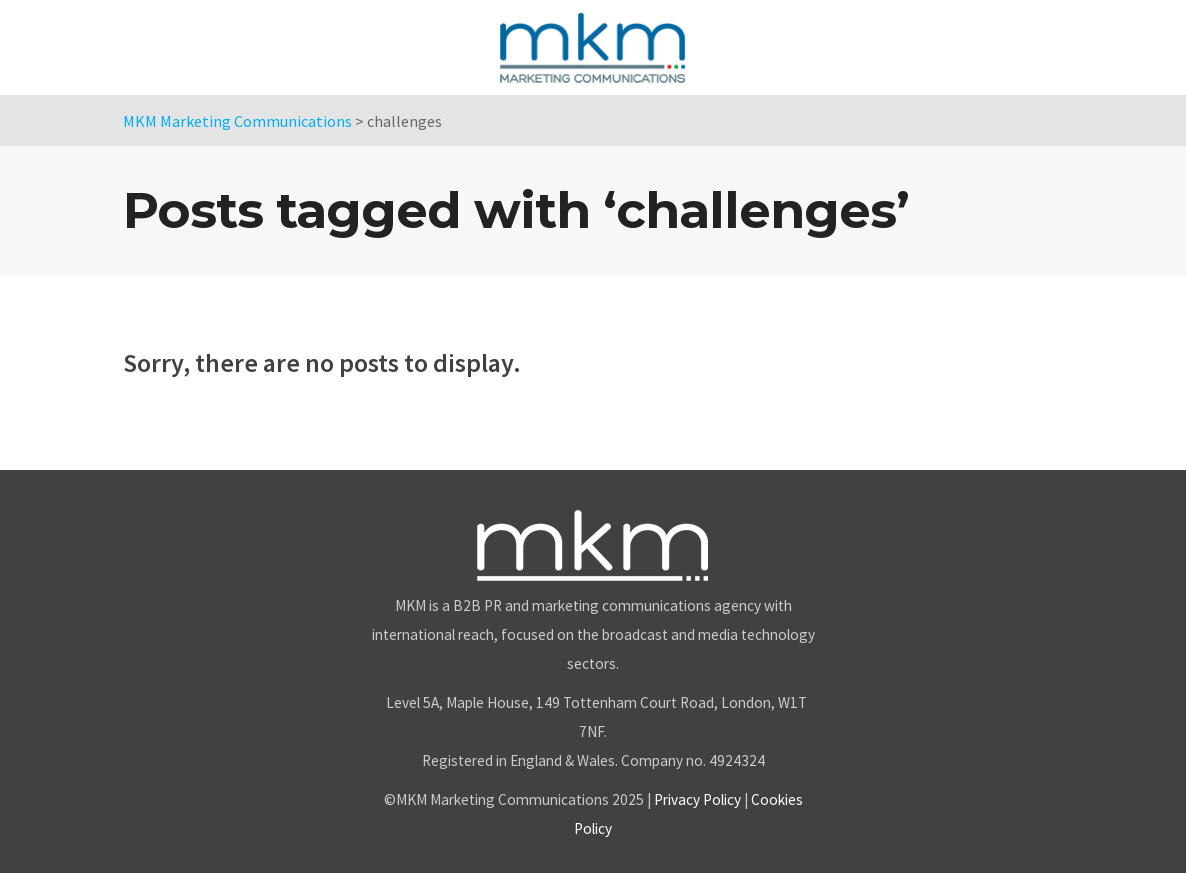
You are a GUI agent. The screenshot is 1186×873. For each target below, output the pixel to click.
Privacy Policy (697, 799)
